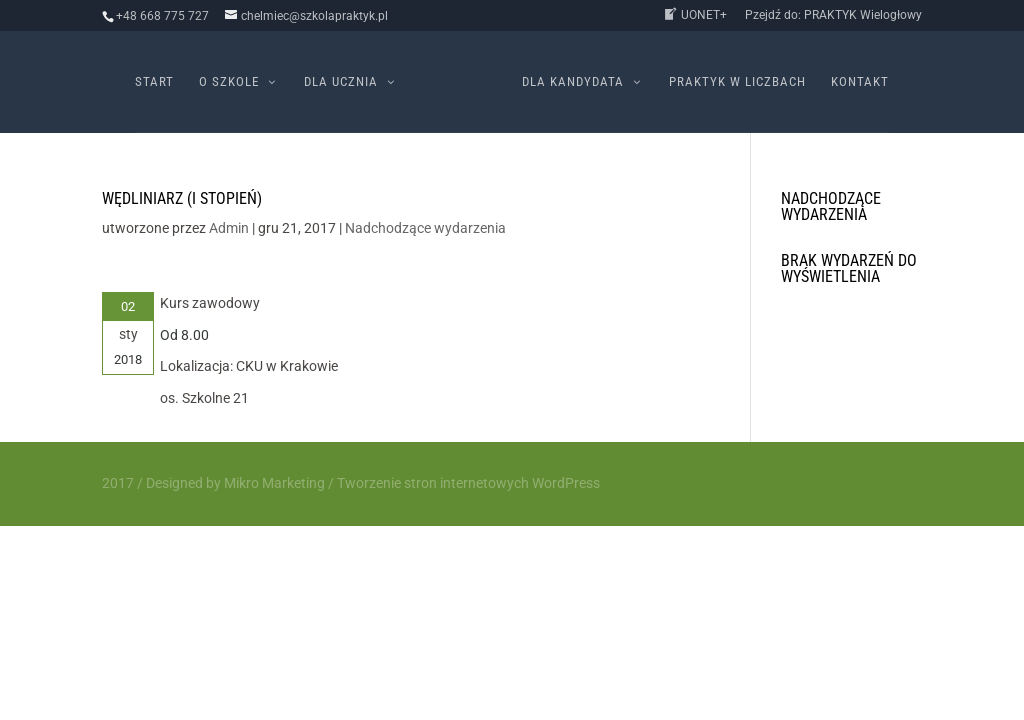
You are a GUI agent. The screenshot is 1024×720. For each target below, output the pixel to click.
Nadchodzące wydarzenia (425, 228)
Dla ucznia (341, 82)
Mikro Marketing (274, 483)
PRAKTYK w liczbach (737, 82)
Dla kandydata (573, 82)
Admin (229, 228)
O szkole (229, 82)
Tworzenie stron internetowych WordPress (468, 483)
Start (154, 82)
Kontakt (860, 82)
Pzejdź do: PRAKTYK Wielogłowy (833, 15)
